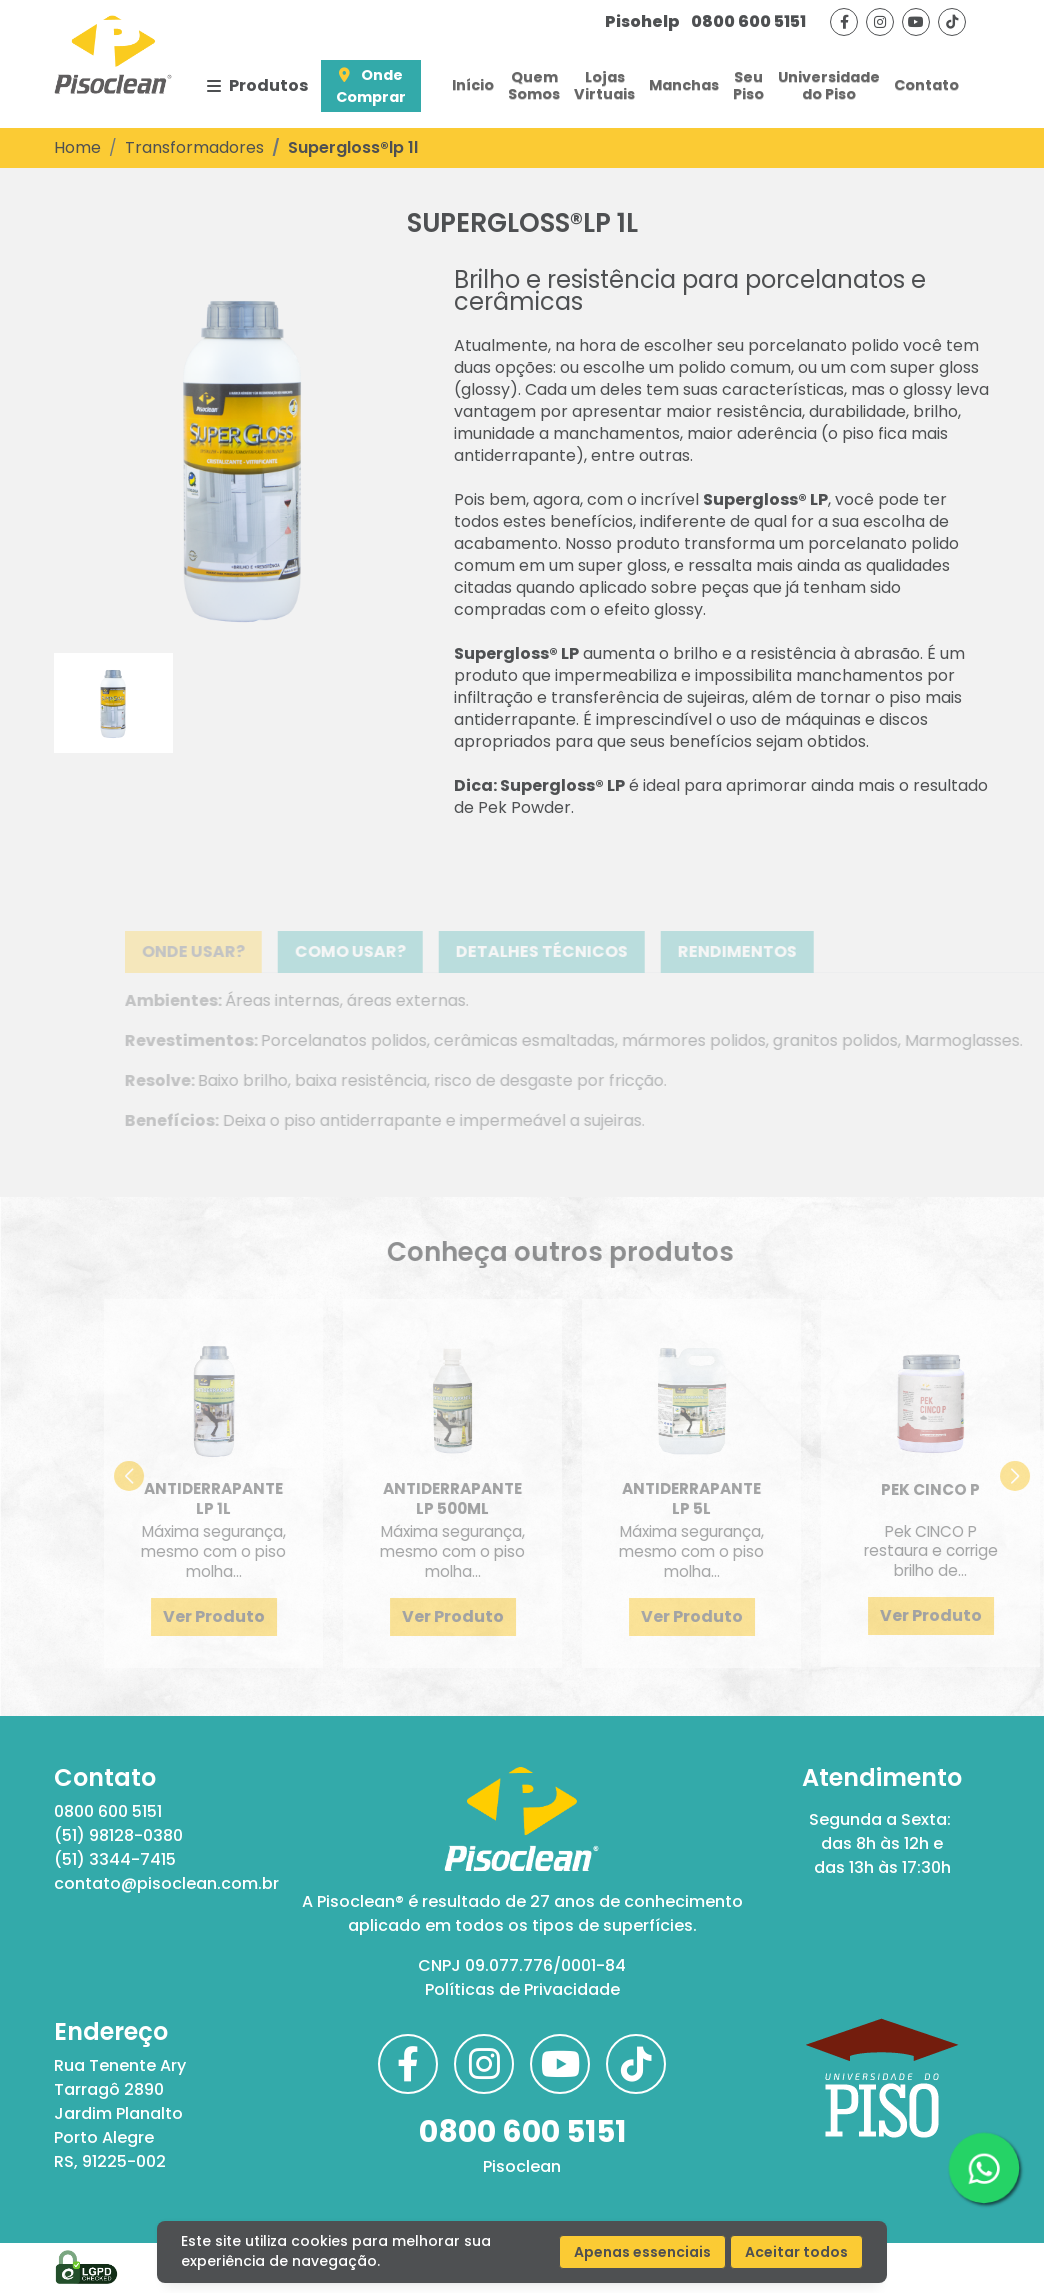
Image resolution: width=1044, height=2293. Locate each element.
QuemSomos (534, 85)
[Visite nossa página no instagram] (880, 22)
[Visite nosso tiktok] (952, 22)
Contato (926, 85)
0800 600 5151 (705, 21)
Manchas (684, 85)
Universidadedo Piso (829, 85)
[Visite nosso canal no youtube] (916, 22)
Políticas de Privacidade (522, 1989)
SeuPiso (748, 85)
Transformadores (194, 147)
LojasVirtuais (604, 85)
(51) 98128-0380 (118, 1835)
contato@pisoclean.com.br (162, 1883)
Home (77, 147)
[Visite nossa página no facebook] (844, 22)
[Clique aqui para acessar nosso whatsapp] (984, 2168)
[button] (172, 1476)
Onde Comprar (371, 86)
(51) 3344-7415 (115, 1859)
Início (473, 85)
